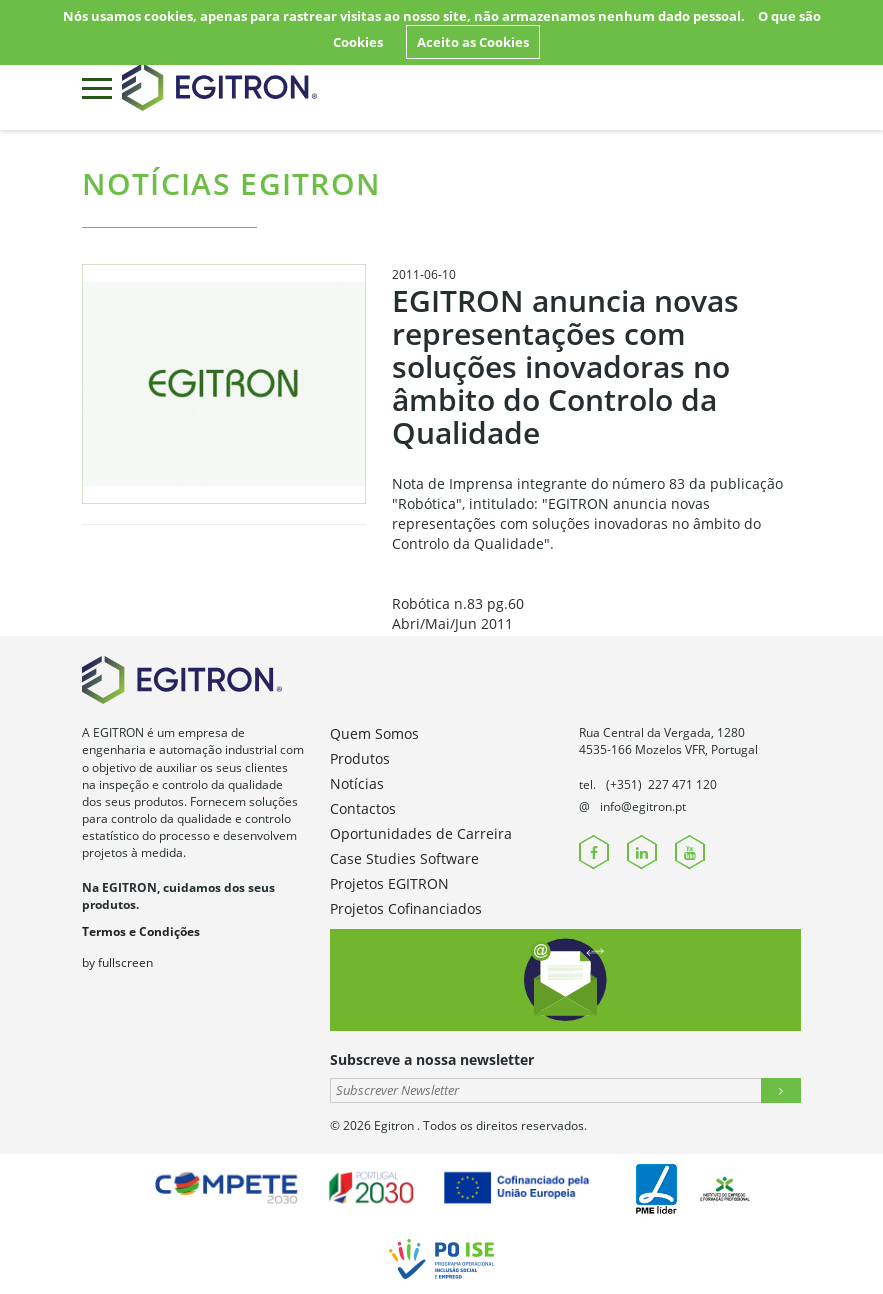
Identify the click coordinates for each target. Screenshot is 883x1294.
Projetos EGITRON (389, 883)
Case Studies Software (404, 858)
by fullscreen (117, 962)
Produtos (360, 758)
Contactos (363, 808)
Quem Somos (374, 733)
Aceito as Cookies (473, 42)
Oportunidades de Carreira (421, 833)
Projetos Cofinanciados (406, 908)
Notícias (357, 783)
